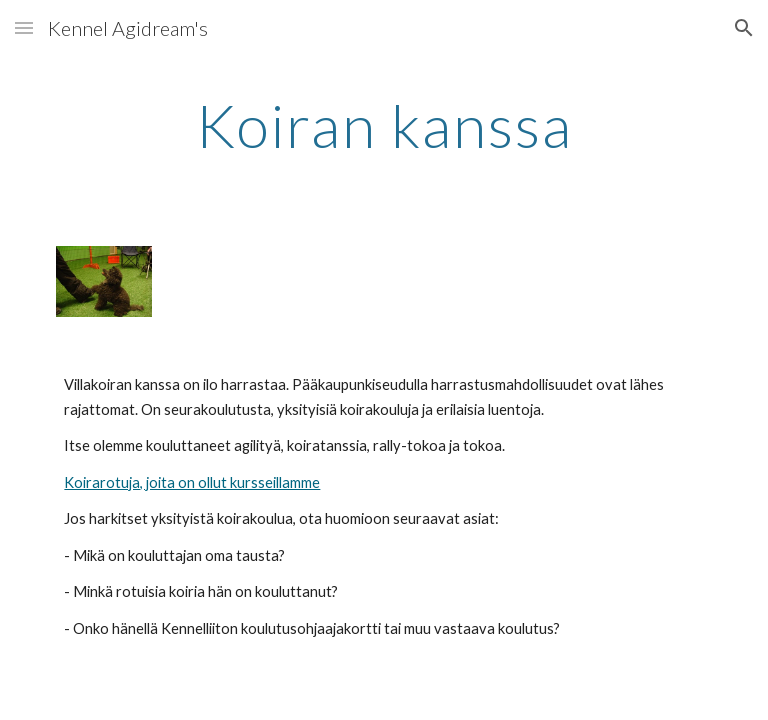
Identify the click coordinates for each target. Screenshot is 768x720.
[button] (24, 27)
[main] (383, 125)
